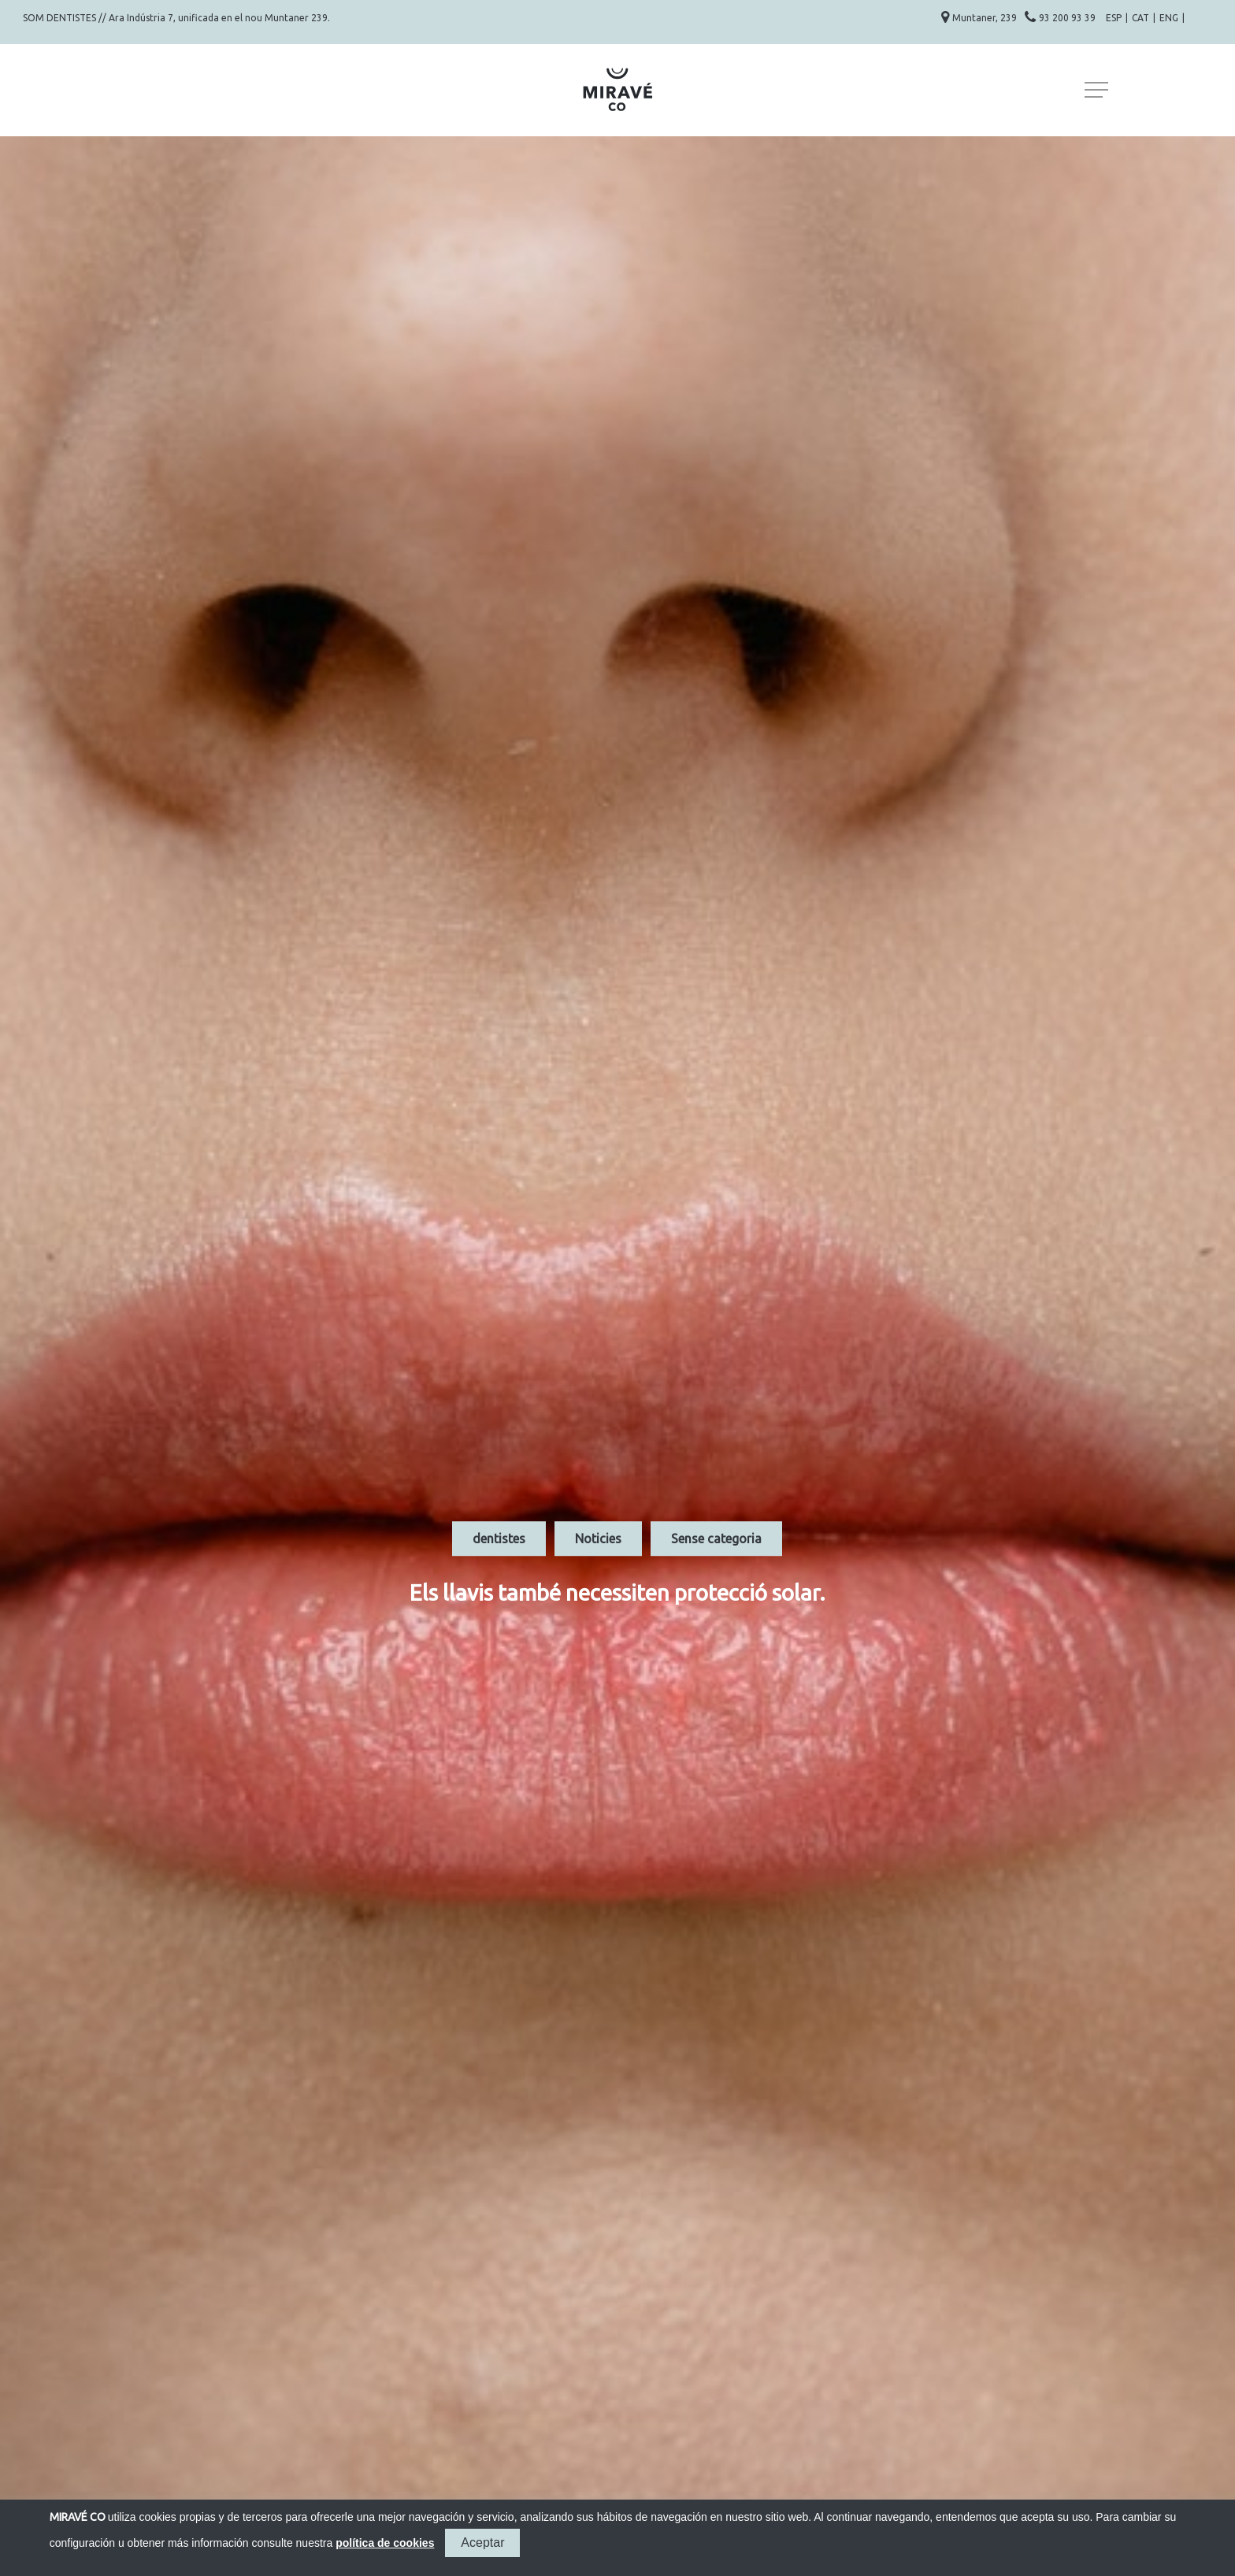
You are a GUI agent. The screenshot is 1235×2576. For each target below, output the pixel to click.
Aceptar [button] (482, 2542)
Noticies (598, 1538)
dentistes (499, 1538)
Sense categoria (716, 1538)
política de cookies (385, 2543)
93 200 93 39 (1068, 18)
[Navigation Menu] (1098, 90)
